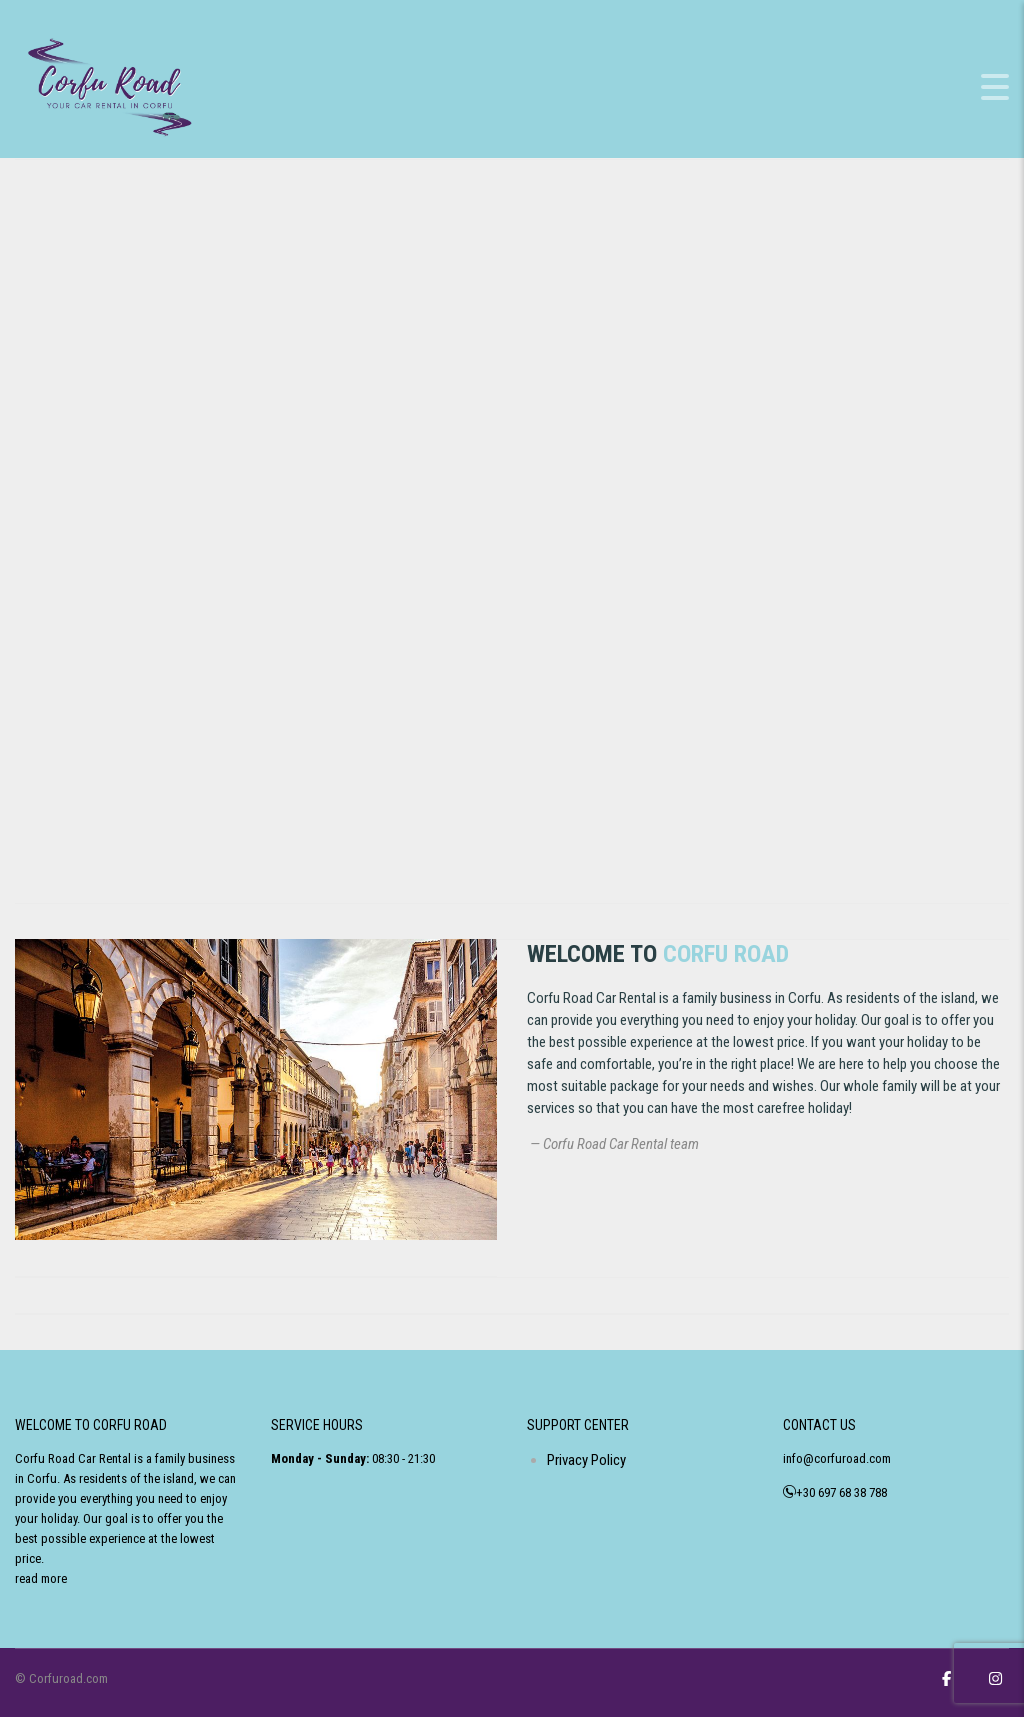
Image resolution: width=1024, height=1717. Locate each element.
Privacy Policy (586, 1460)
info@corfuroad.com (837, 1458)
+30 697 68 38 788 (841, 1492)
